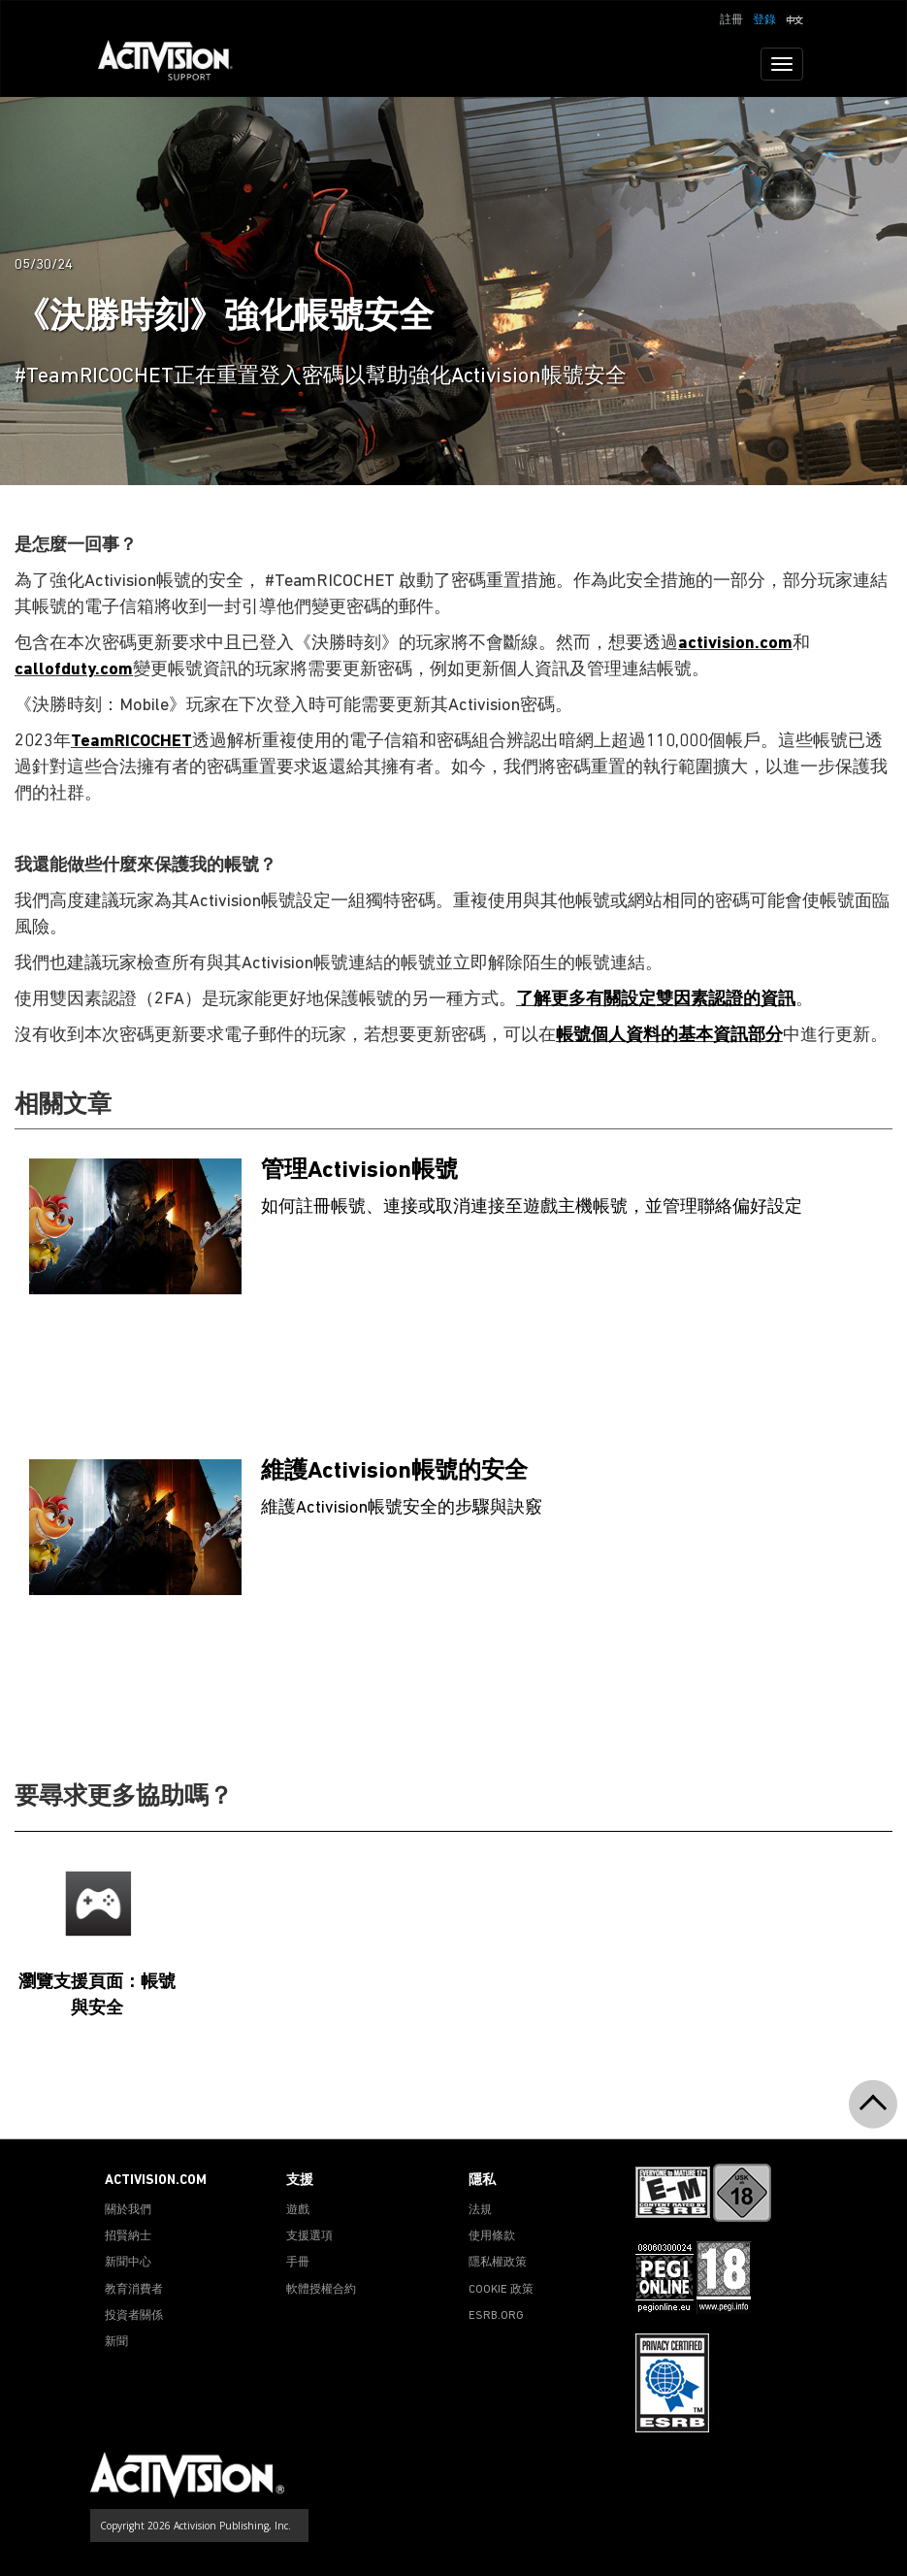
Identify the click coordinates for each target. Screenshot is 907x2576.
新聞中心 (128, 2262)
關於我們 (128, 2210)
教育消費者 (134, 2290)
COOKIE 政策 (501, 2290)
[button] (794, 18)
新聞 (116, 2342)
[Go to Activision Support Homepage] (175, 64)
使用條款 (492, 2236)
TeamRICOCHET (131, 742)
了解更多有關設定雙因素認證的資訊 (655, 1000)
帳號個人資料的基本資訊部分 (669, 1036)
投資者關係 (134, 2316)
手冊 (297, 2262)
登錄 (764, 20)
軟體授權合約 (321, 2290)
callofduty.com (74, 670)
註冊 (731, 20)
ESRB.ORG (496, 2316)
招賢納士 (128, 2236)
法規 (480, 2210)
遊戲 (297, 2210)
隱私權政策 (498, 2262)
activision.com (735, 644)
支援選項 (309, 2236)
